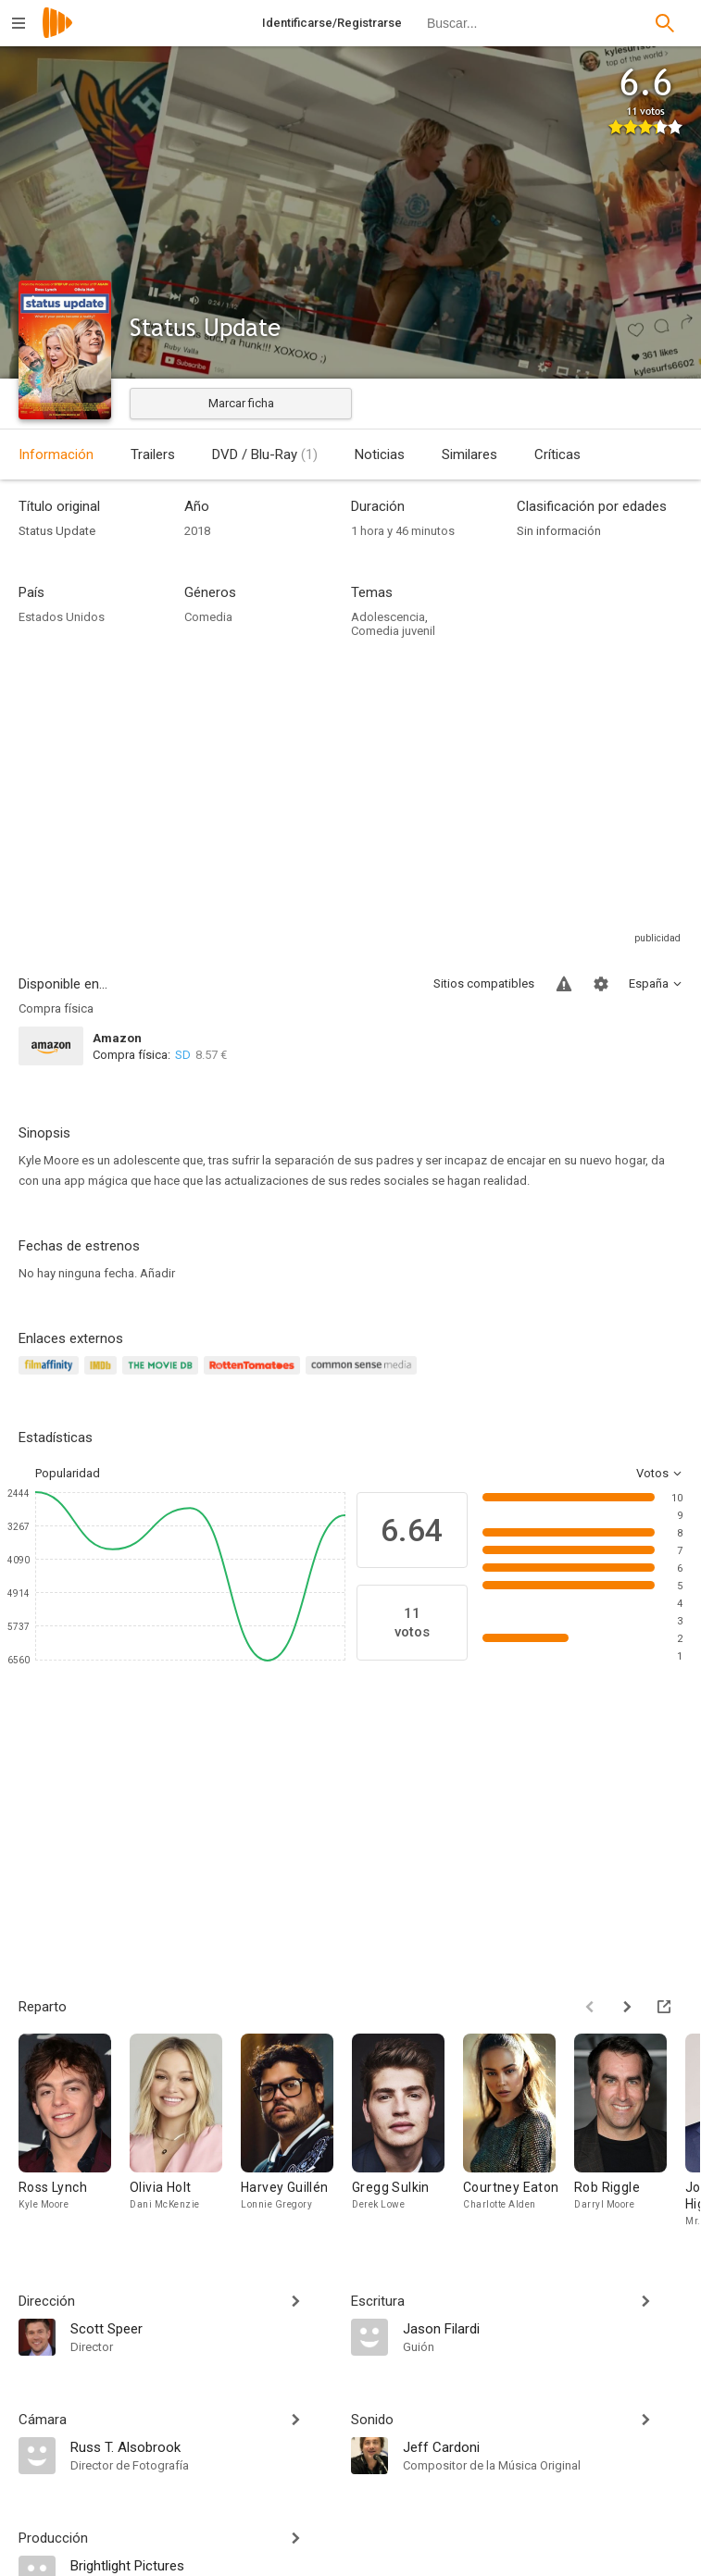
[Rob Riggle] (629, 2131)
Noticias (380, 454)
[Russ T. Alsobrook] (201, 2446)
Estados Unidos (62, 617)
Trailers (153, 454)
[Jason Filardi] (543, 2328)
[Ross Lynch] (74, 2131)
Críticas (557, 454)
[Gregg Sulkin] (407, 2131)
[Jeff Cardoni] (543, 2446)
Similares (469, 454)
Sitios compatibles (483, 983)
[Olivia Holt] (185, 2131)
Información (56, 454)
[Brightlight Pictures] (201, 2565)
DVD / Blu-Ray (265, 454)
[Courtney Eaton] (518, 2131)
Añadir (157, 1273)
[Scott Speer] (201, 2328)
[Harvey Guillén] (296, 2131)
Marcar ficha (241, 403)
